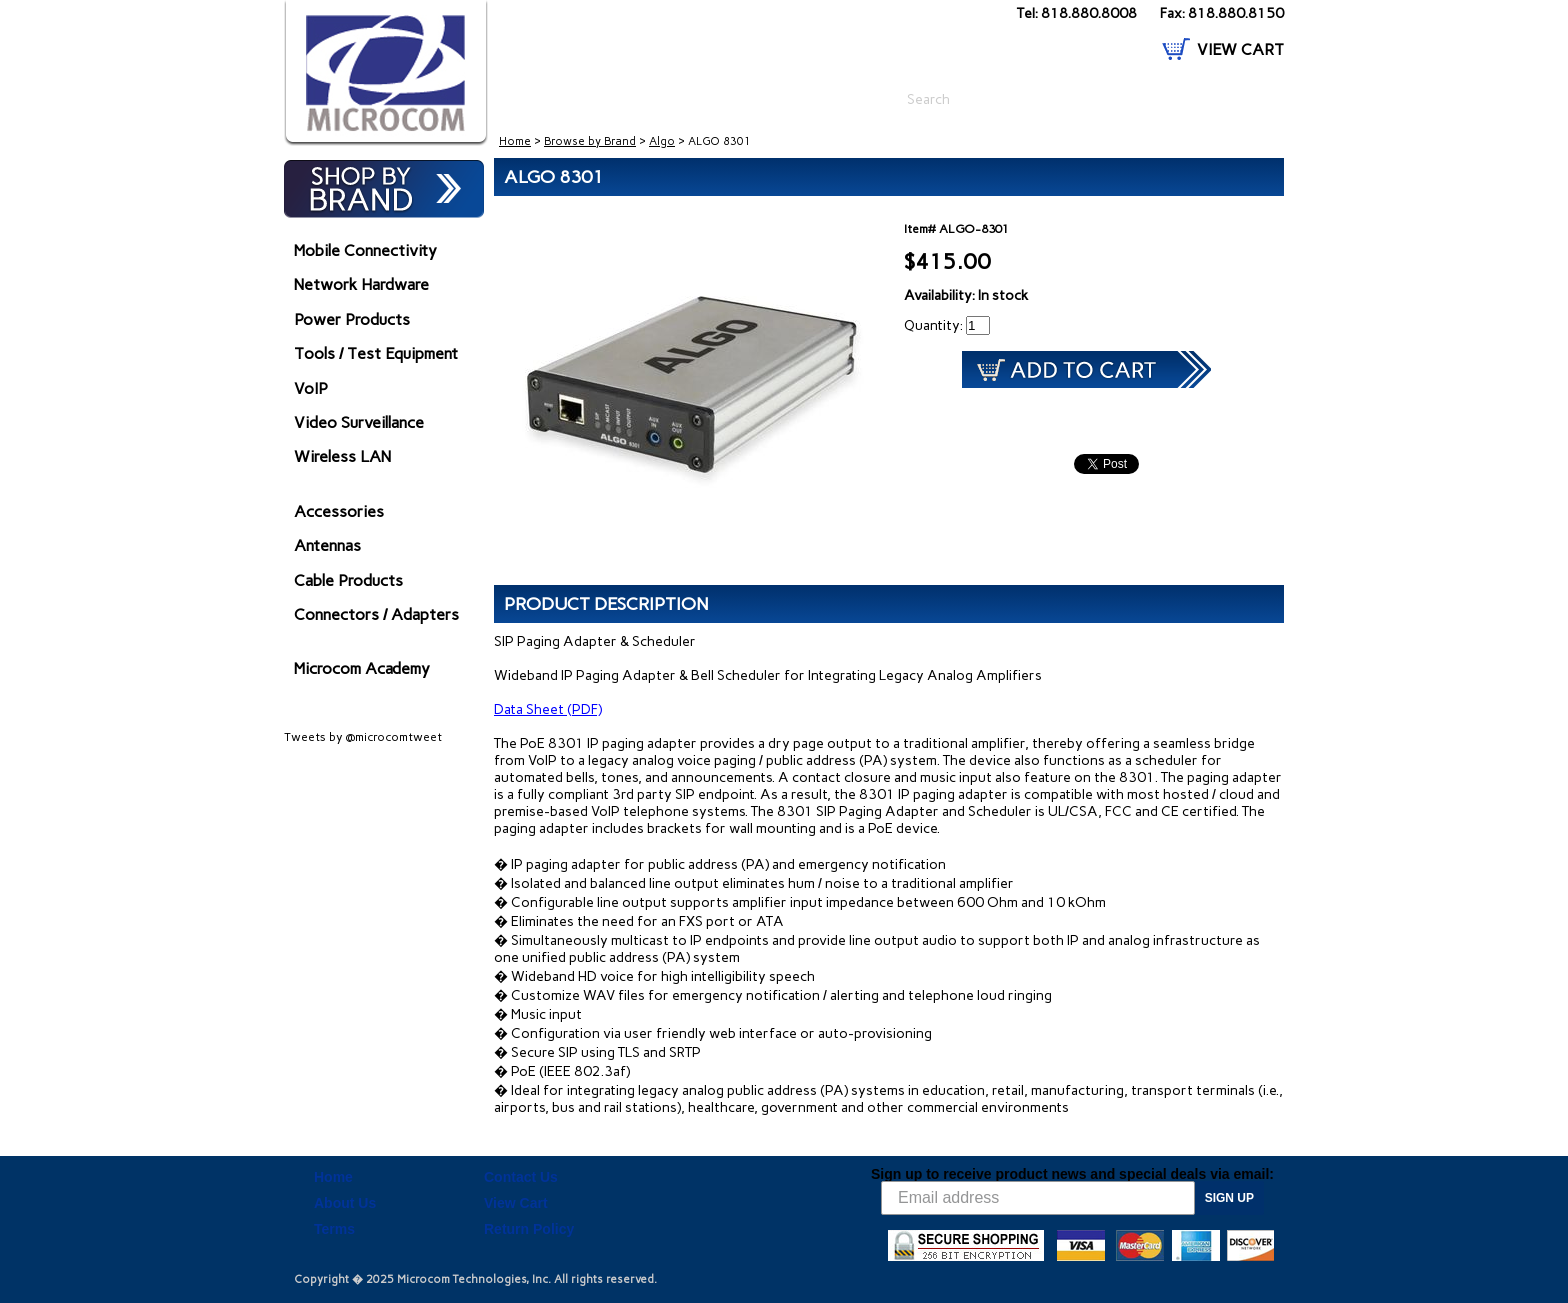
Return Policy (529, 1229)
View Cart (516, 1203)
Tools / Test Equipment (376, 353)
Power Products (352, 319)
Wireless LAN (342, 456)
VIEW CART (1240, 49)
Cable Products (348, 580)
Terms (334, 1229)
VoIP (311, 388)
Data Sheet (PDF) (548, 709)
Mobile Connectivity (365, 250)
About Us (345, 1203)
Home (515, 141)
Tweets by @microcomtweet (363, 737)
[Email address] (1038, 1198)
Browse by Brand (590, 141)
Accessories (339, 511)
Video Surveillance (359, 422)
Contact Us (521, 1177)
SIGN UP (1229, 1198)
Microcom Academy (362, 668)
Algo (662, 141)
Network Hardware (361, 284)
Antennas (327, 545)
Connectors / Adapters (376, 614)
